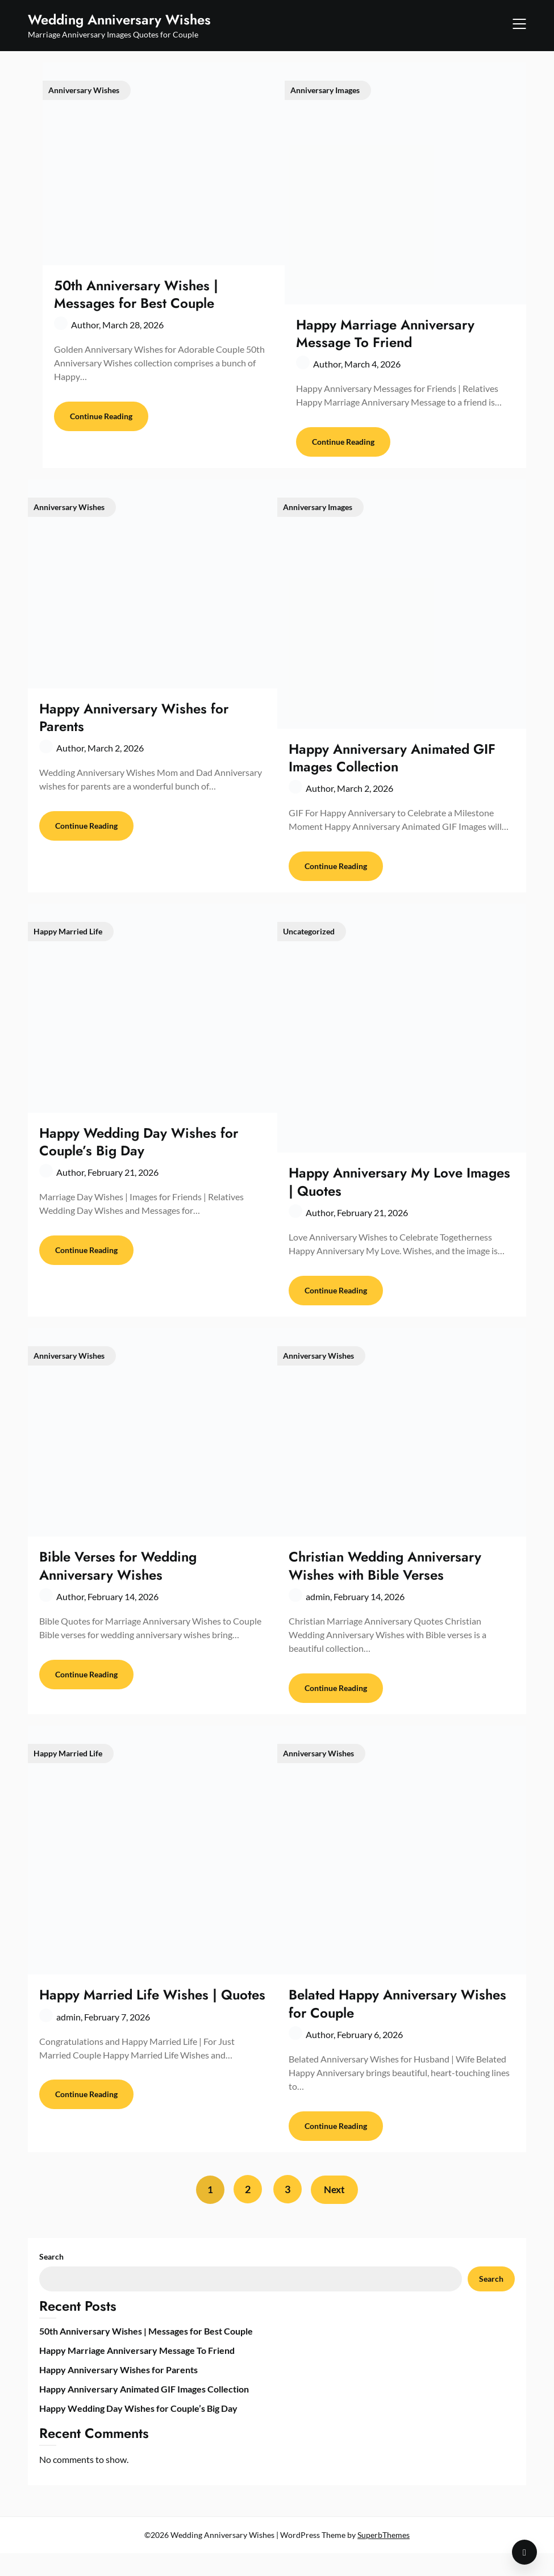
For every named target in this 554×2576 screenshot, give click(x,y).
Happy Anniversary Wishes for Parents (133, 722)
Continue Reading (101, 420)
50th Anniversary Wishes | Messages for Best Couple (136, 294)
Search (51, 2279)
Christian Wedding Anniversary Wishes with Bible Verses (385, 1579)
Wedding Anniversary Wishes (119, 19)
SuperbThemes (383, 2557)
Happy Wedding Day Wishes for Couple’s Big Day (138, 1151)
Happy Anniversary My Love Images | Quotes (399, 1191)
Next (337, 2212)
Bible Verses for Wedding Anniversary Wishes (118, 1579)
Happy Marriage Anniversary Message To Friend (385, 333)
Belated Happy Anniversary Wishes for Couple (397, 2022)
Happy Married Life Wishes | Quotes (152, 2013)
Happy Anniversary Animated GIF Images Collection (392, 762)
